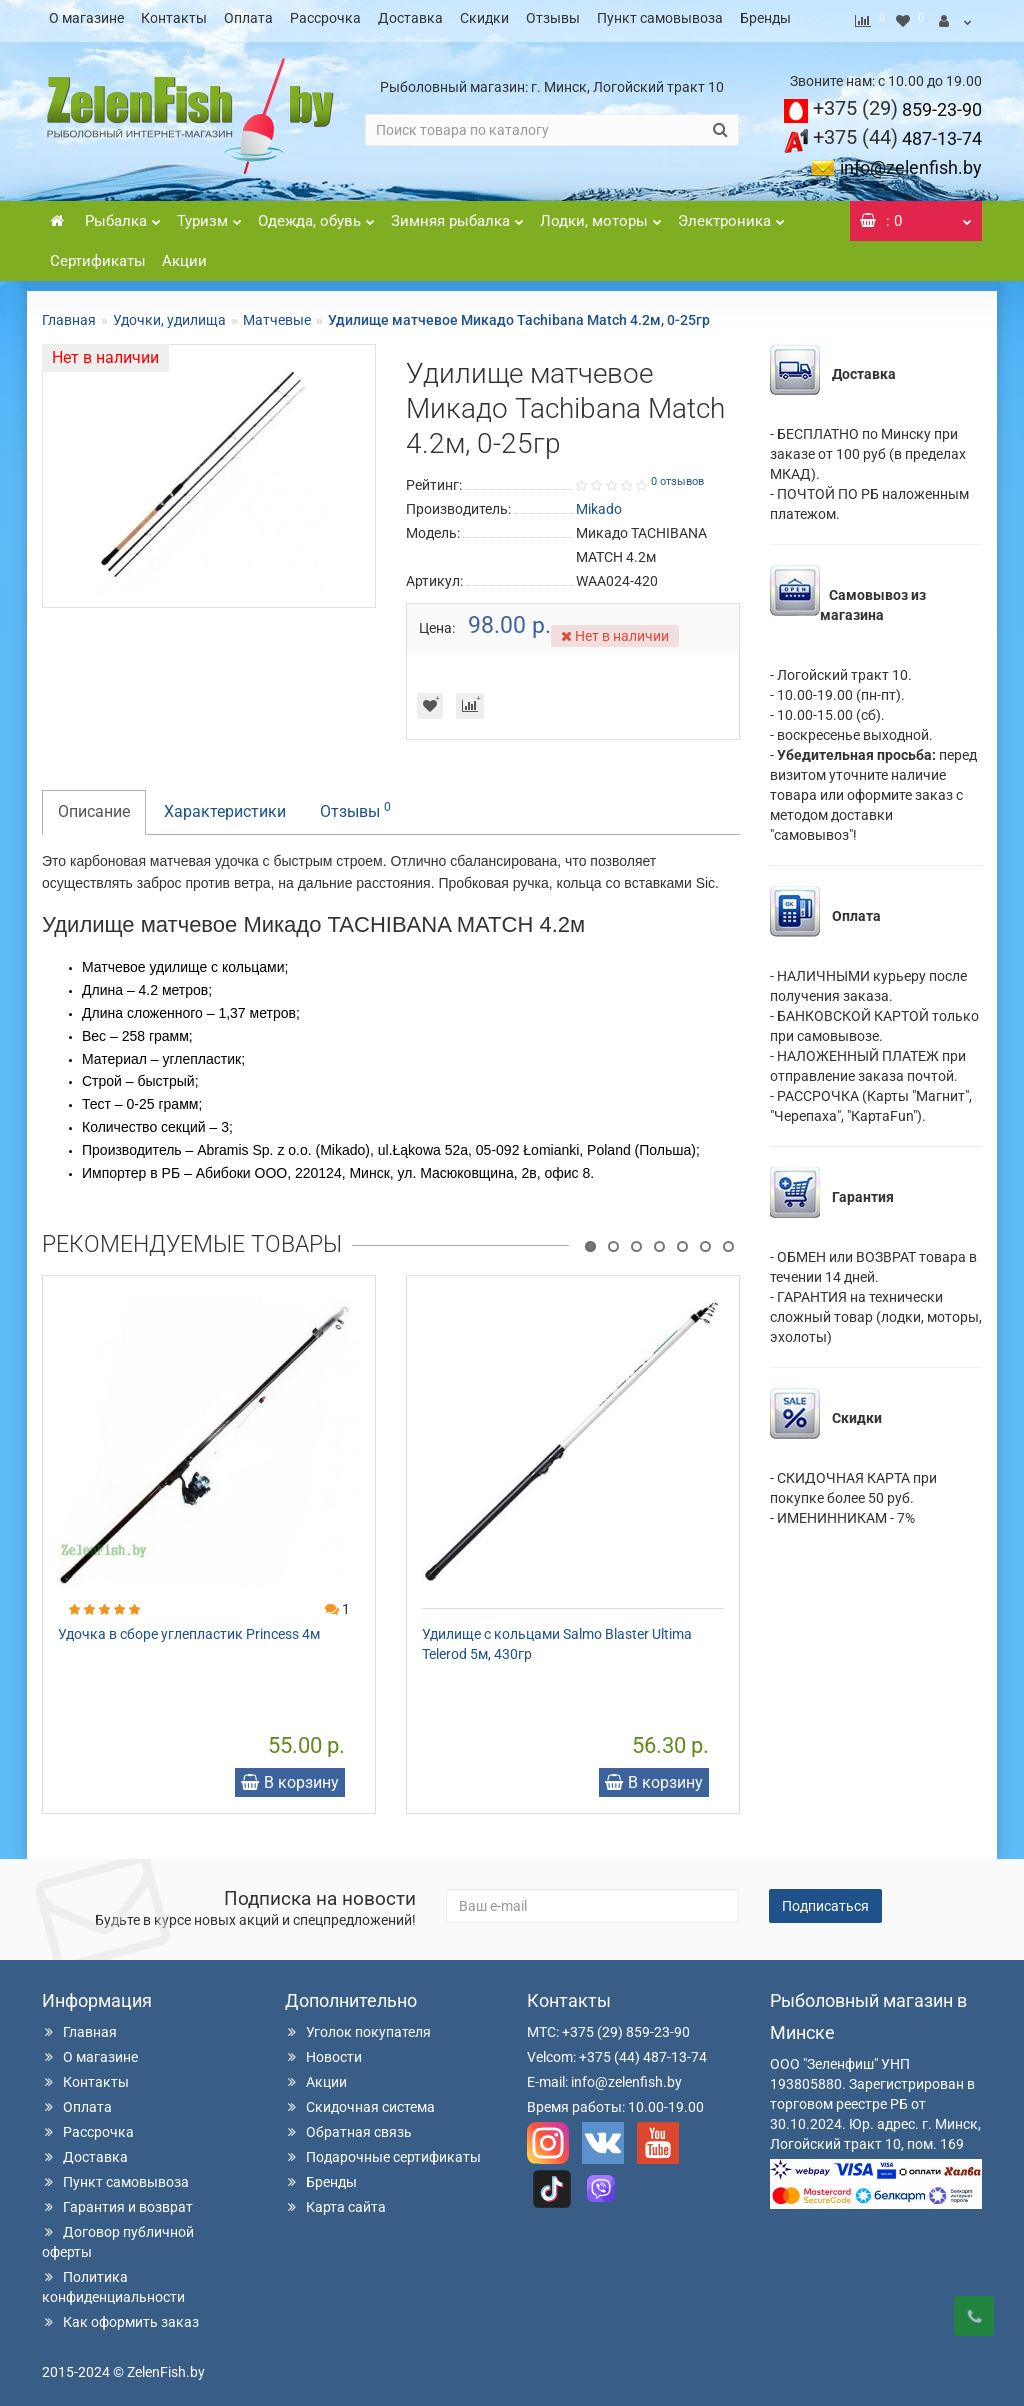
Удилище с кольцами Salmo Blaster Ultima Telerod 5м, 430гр (557, 1638)
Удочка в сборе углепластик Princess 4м (189, 1628)
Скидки (484, 18)
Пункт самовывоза (660, 18)
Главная (69, 314)
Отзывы (553, 18)
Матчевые (277, 314)
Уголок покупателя (358, 2026)
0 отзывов (677, 475)
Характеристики (225, 805)
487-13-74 (897, 132)
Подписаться (825, 1900)
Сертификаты (98, 255)
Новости (323, 2051)
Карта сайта (335, 2201)
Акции (184, 255)
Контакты (174, 18)
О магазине (86, 18)
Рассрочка (325, 18)
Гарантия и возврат (117, 2201)
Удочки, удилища (169, 314)
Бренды (765, 18)
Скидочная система (360, 2101)
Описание (94, 805)
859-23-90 (897, 103)
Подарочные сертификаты (383, 2151)
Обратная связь (348, 2126)
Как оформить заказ (120, 2316)
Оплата (248, 18)
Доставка (410, 18)
